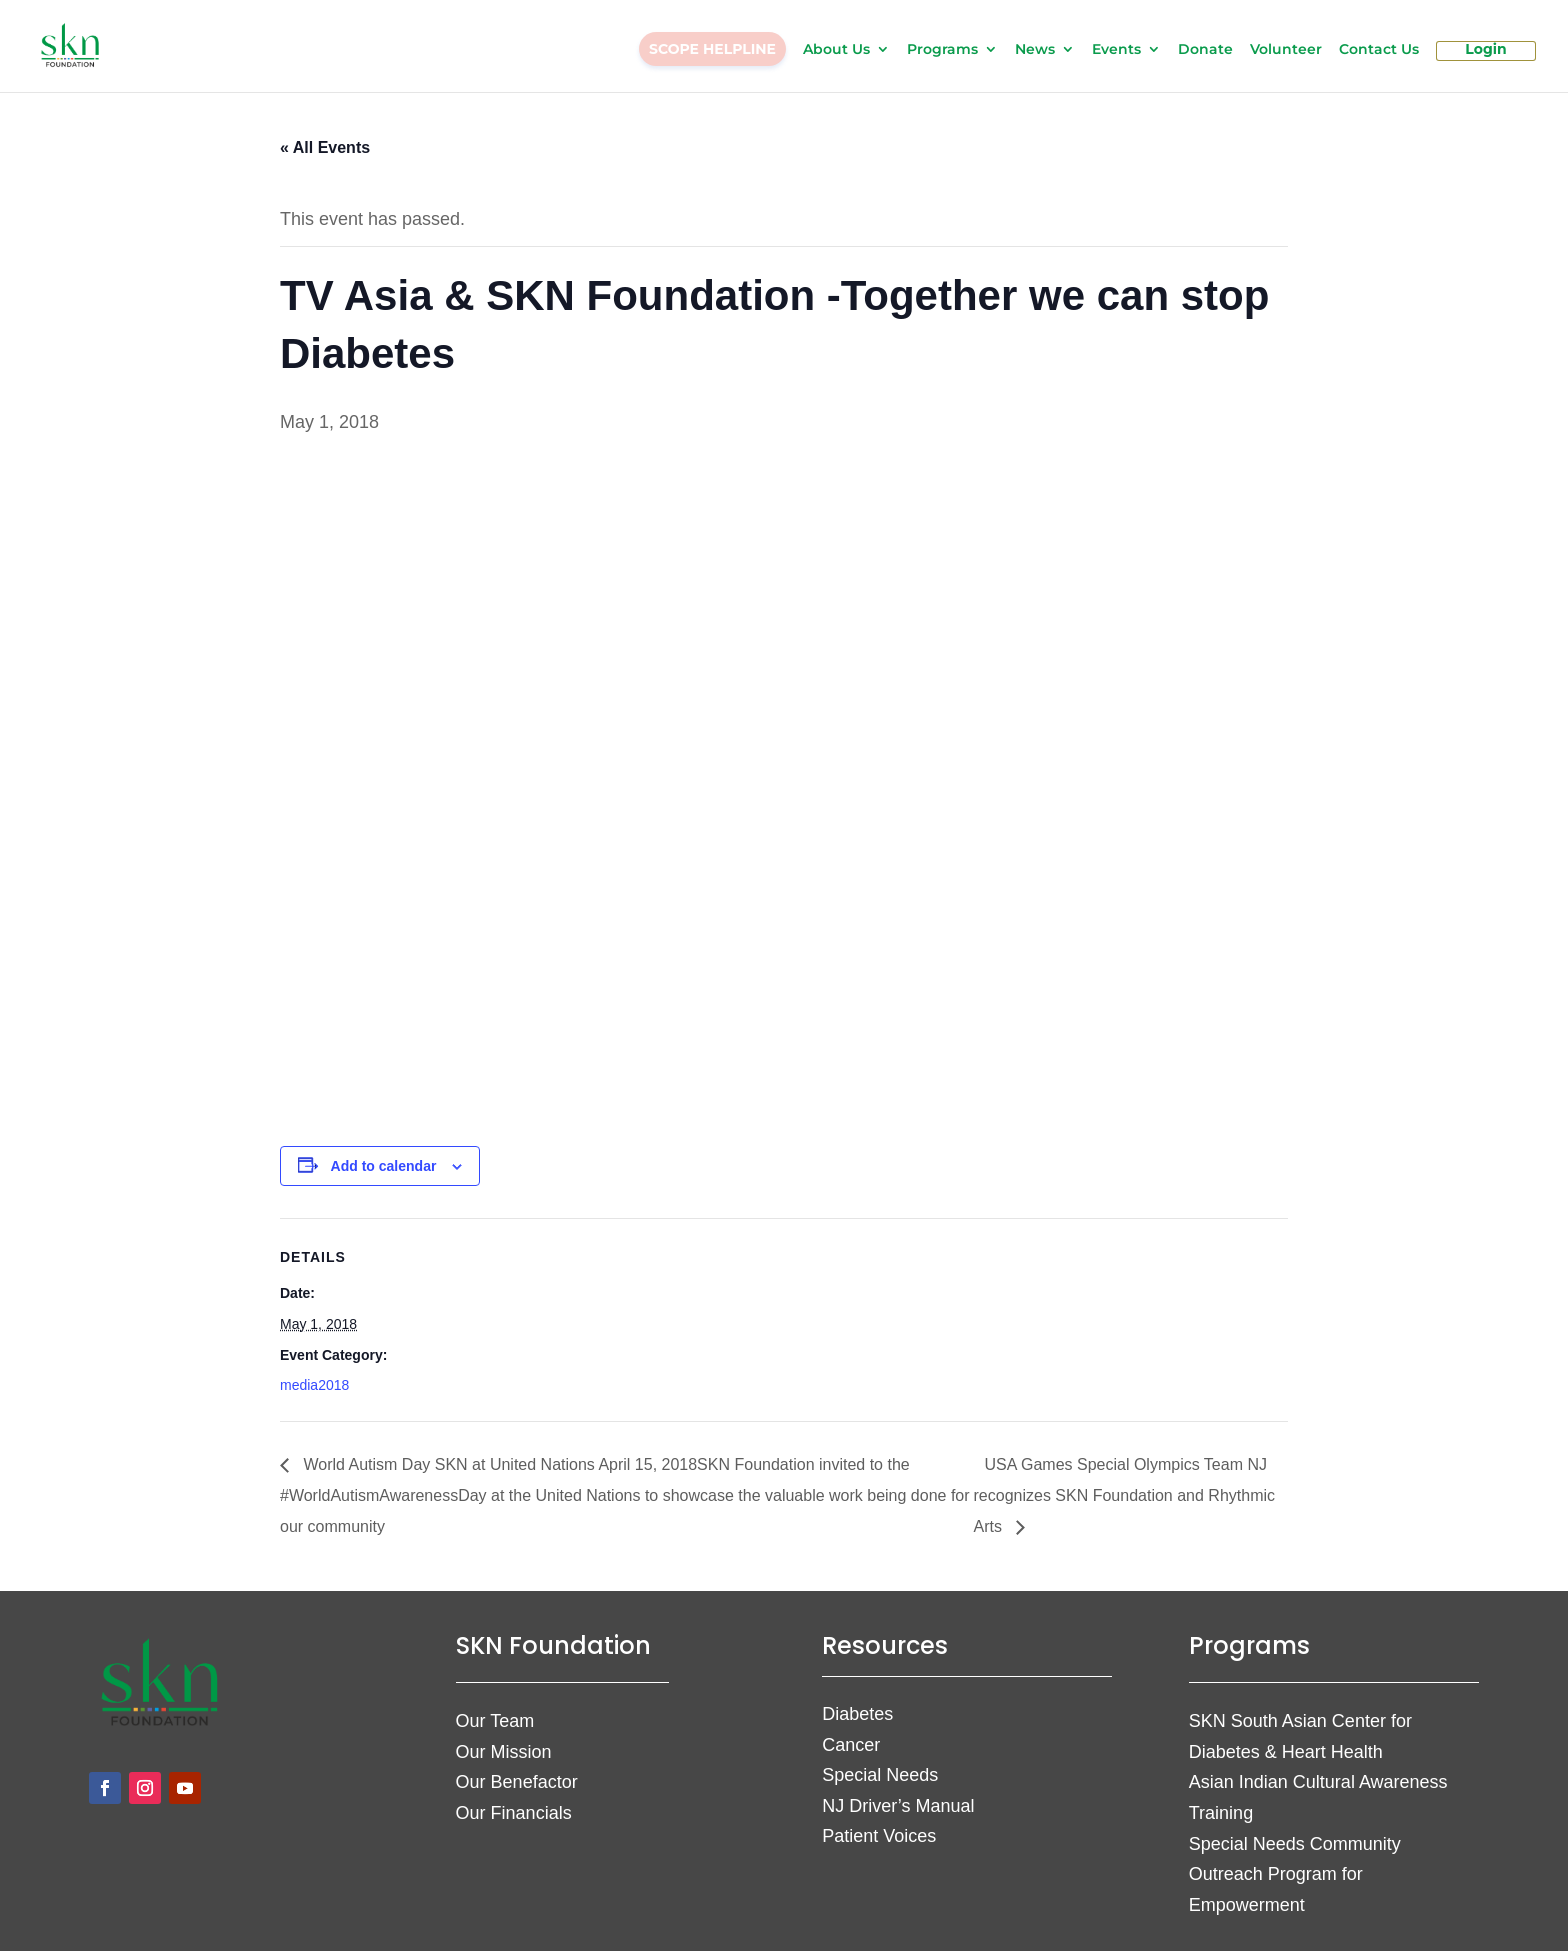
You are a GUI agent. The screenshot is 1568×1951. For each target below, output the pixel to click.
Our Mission (504, 1740)
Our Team (495, 1709)
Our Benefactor (517, 1770)
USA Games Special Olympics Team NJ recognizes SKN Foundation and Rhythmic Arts (1125, 1483)
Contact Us (1379, 51)
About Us (836, 51)
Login (1485, 51)
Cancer (851, 1733)
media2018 (314, 1373)
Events (1116, 51)
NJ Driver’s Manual (898, 1794)
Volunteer (1286, 51)
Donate (1205, 51)
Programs (942, 51)
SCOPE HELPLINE (712, 50)
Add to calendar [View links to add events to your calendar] (384, 1154)
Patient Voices (879, 1824)
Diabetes (857, 1702)
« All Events (325, 135)
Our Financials (514, 1801)
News (1035, 51)
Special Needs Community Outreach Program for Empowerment (1295, 1862)
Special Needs (880, 1763)
